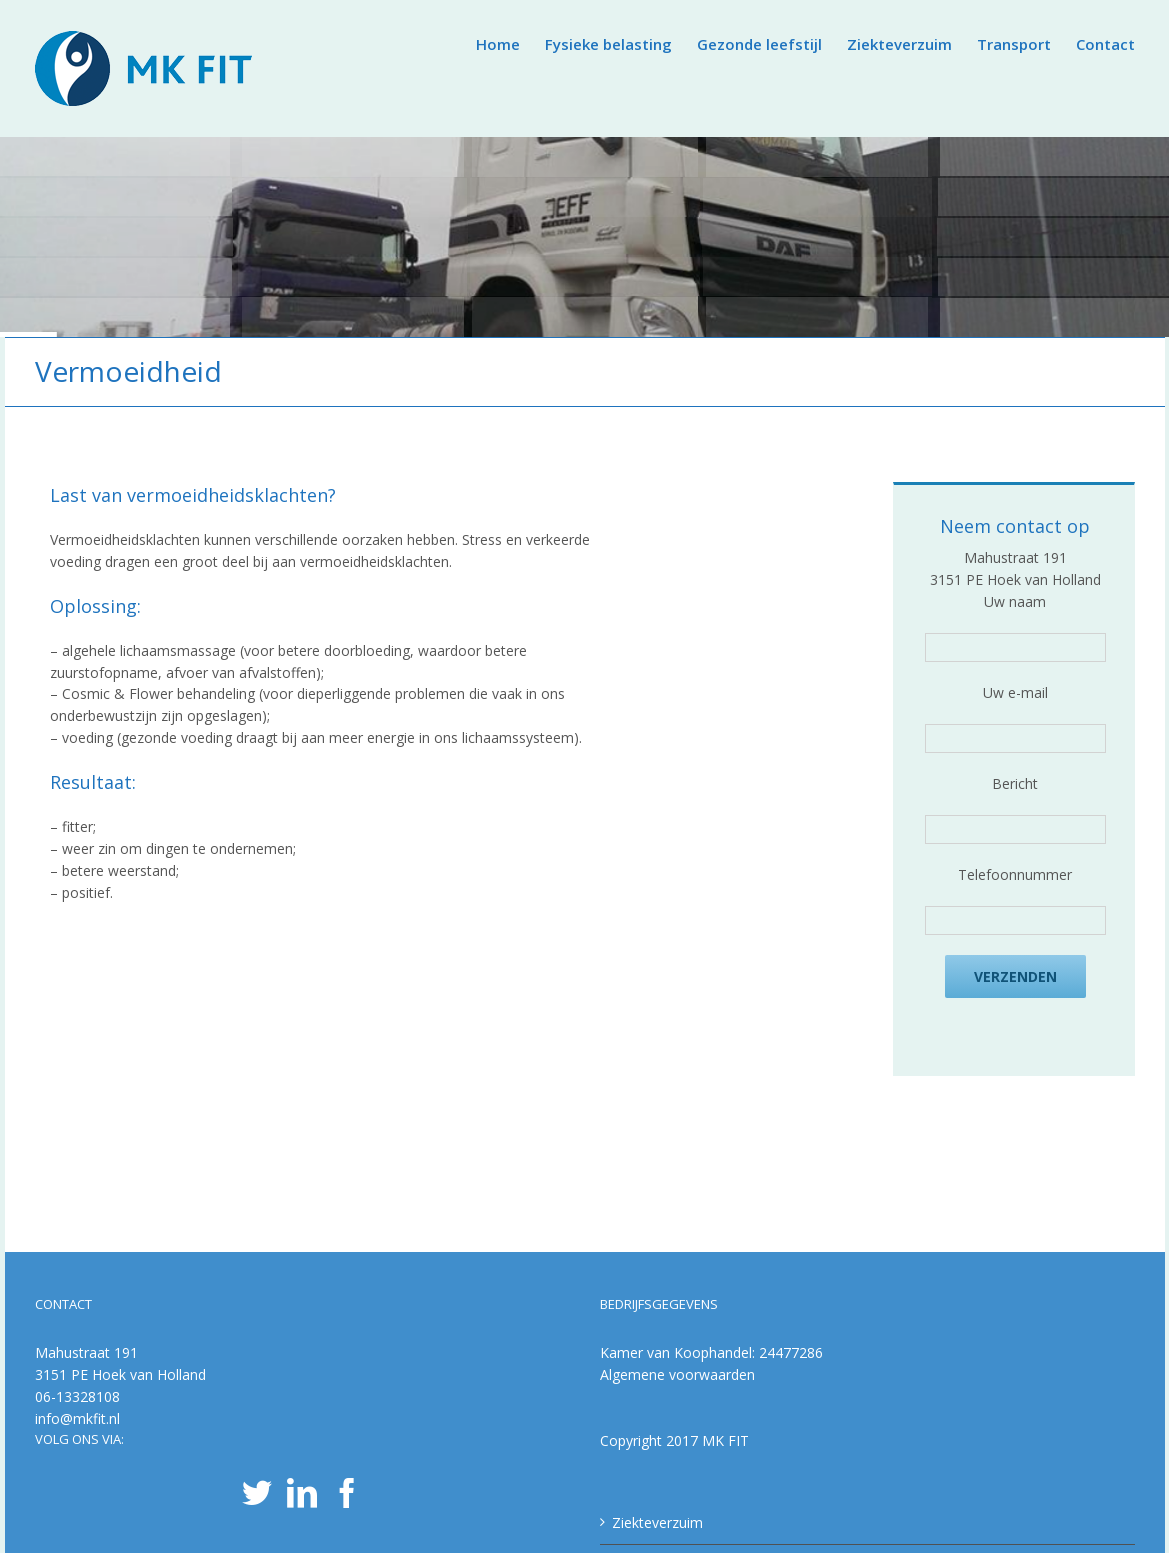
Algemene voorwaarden (677, 1374)
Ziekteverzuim (657, 1522)
